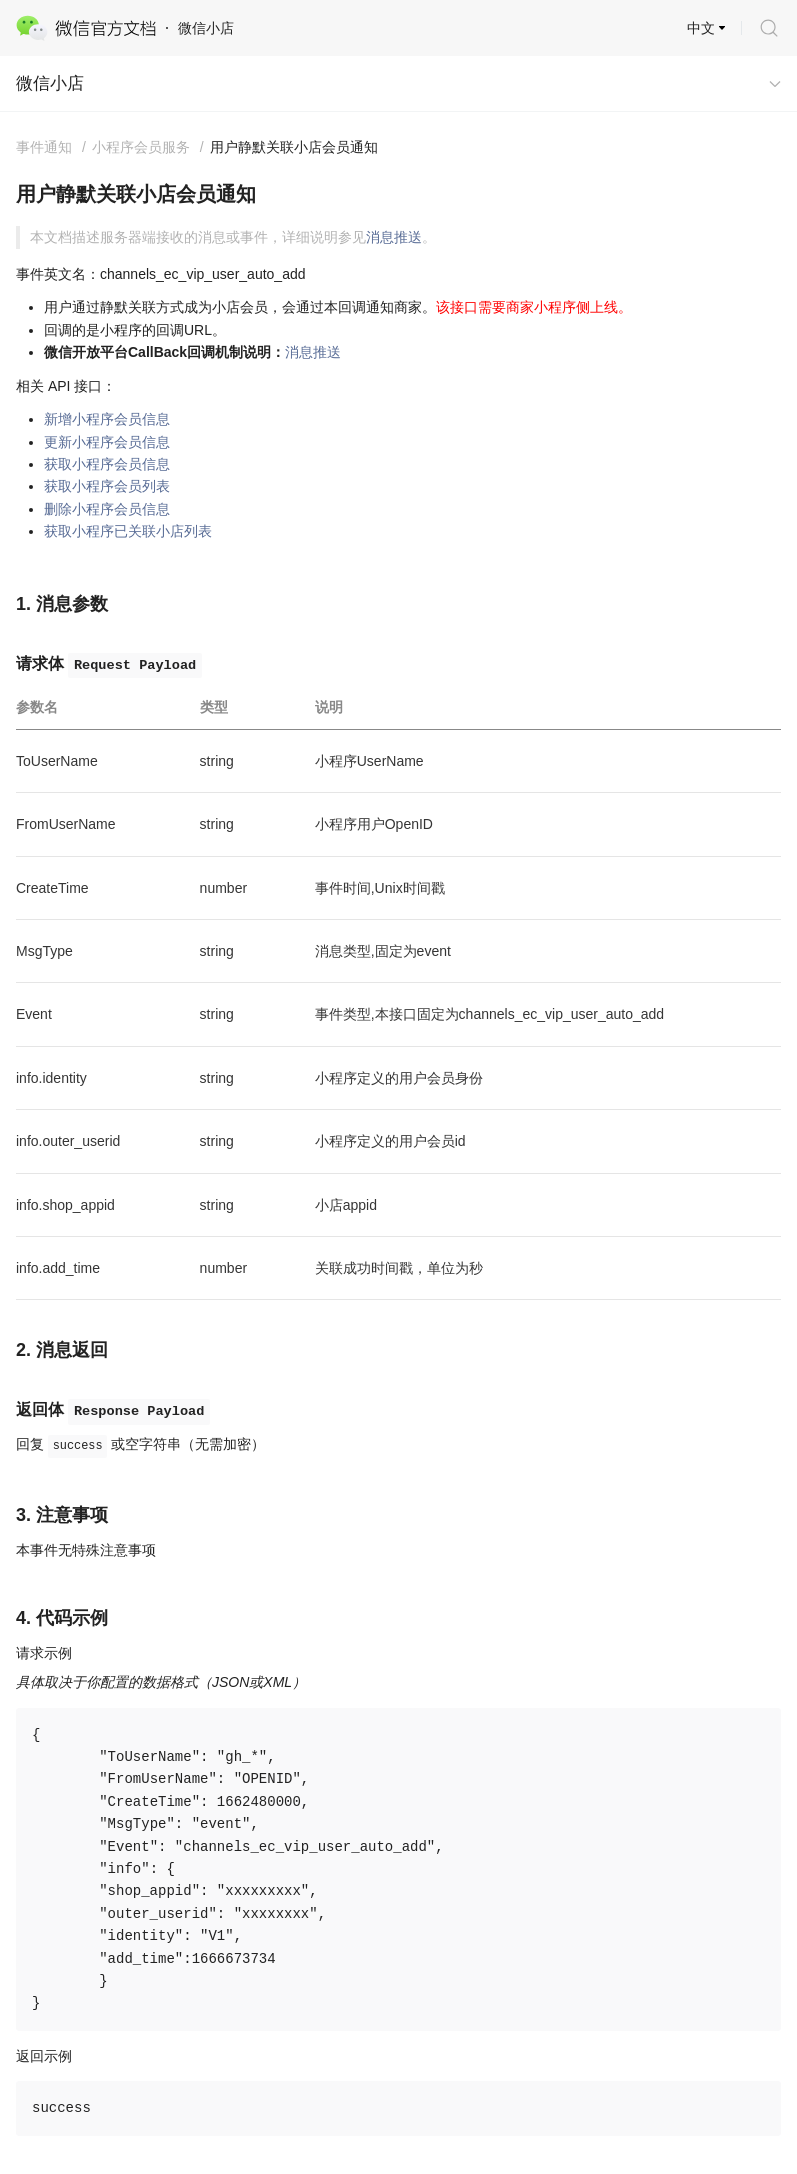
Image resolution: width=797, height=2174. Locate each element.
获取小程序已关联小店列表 (128, 531)
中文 (701, 28)
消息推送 (394, 237)
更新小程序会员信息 (107, 442)
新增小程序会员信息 (107, 419)
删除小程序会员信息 (107, 509)
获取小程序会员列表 (107, 486)
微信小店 (50, 83)
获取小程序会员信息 (107, 464)
